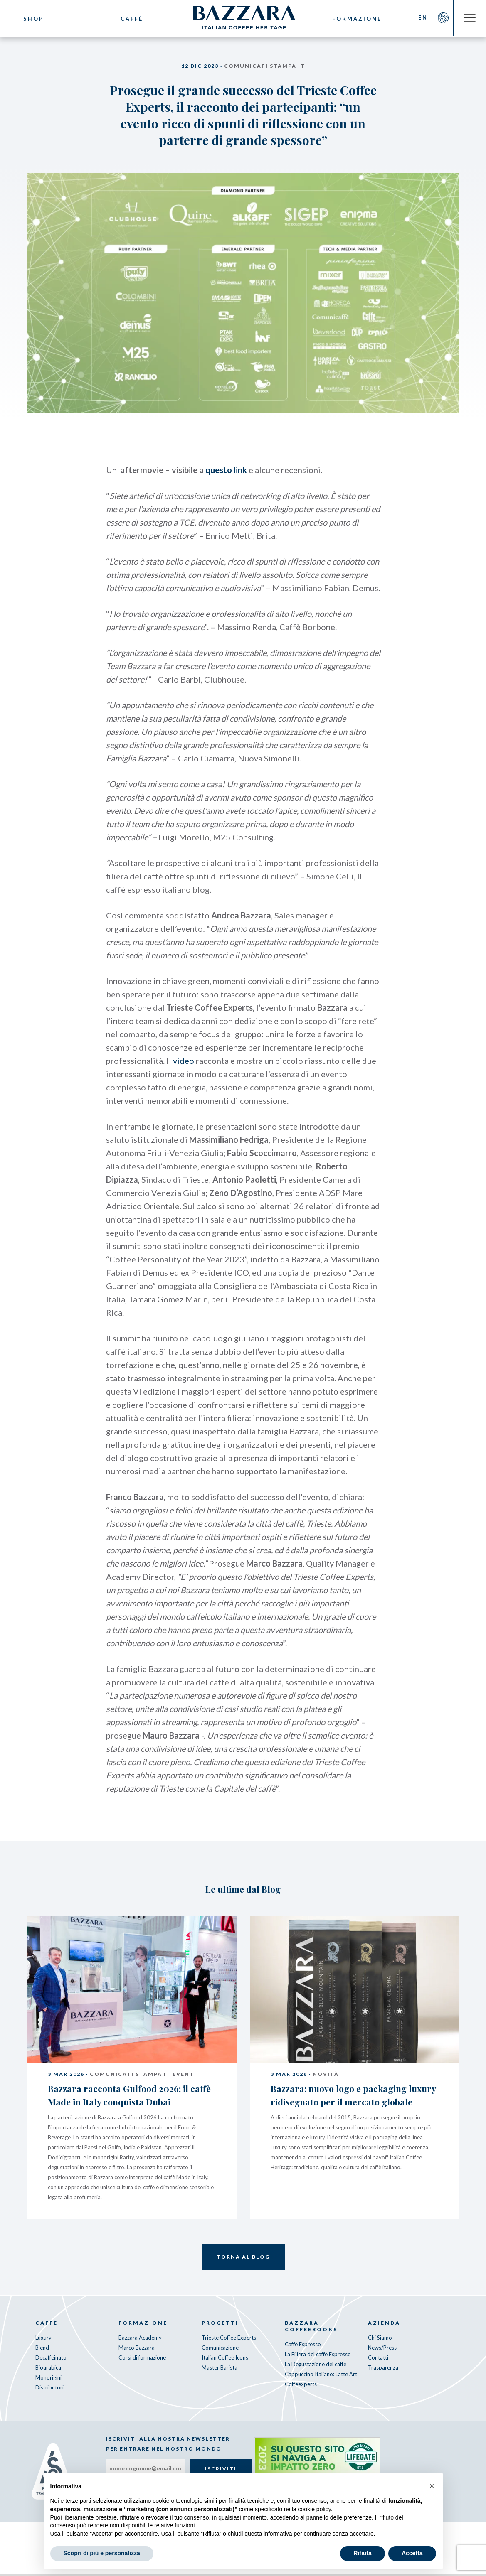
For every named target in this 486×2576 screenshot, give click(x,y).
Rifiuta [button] (362, 2553)
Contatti (378, 2359)
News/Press (382, 2349)
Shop (33, 18)
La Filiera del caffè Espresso (318, 2356)
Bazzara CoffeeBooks (311, 2328)
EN (421, 18)
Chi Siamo (380, 2339)
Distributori (49, 2389)
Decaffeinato (51, 2359)
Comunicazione (220, 2349)
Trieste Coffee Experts (229, 2339)
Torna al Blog (243, 2259)
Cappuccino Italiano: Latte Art (321, 2376)
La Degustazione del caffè (315, 2366)
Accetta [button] (412, 2553)
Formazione (356, 18)
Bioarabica (48, 2369)
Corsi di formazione (142, 2359)
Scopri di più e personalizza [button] (102, 2553)
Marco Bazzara (136, 2349)
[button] (432, 2486)
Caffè (130, 18)
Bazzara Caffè (243, 18)
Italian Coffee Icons (225, 2359)
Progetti (220, 2325)
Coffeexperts (301, 2386)
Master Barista (219, 2369)
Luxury (43, 2339)
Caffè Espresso (303, 2346)
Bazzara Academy (140, 2339)
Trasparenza (383, 2369)
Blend (42, 2349)
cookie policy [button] (314, 2509)
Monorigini (48, 2379)
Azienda (384, 2325)
